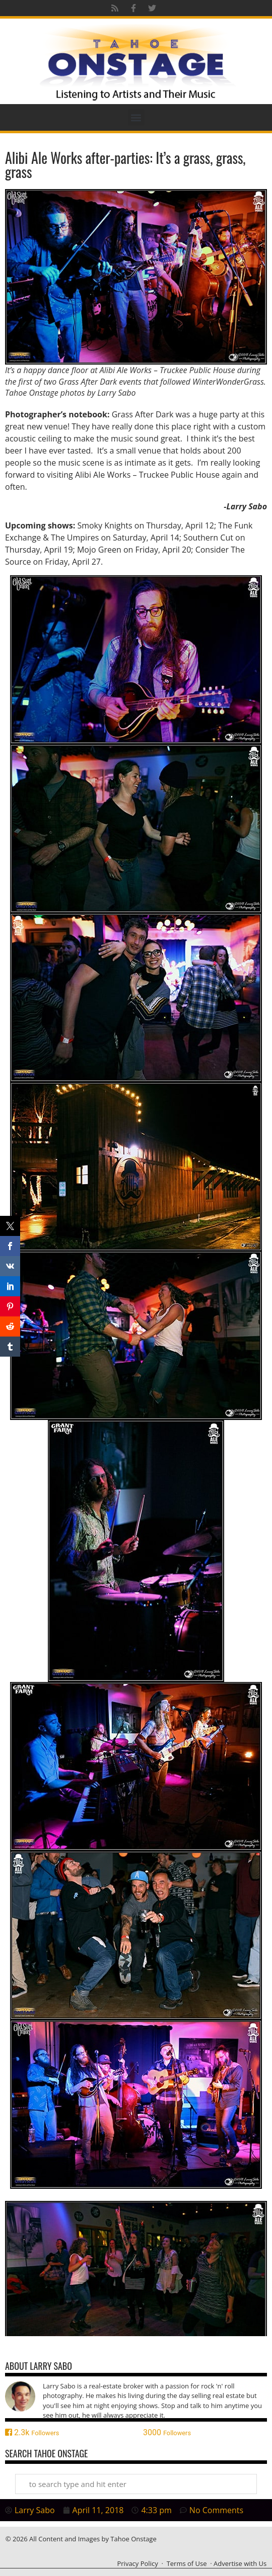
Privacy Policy (137, 2563)
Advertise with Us (240, 2563)
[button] (136, 117)
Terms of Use (187, 2563)
